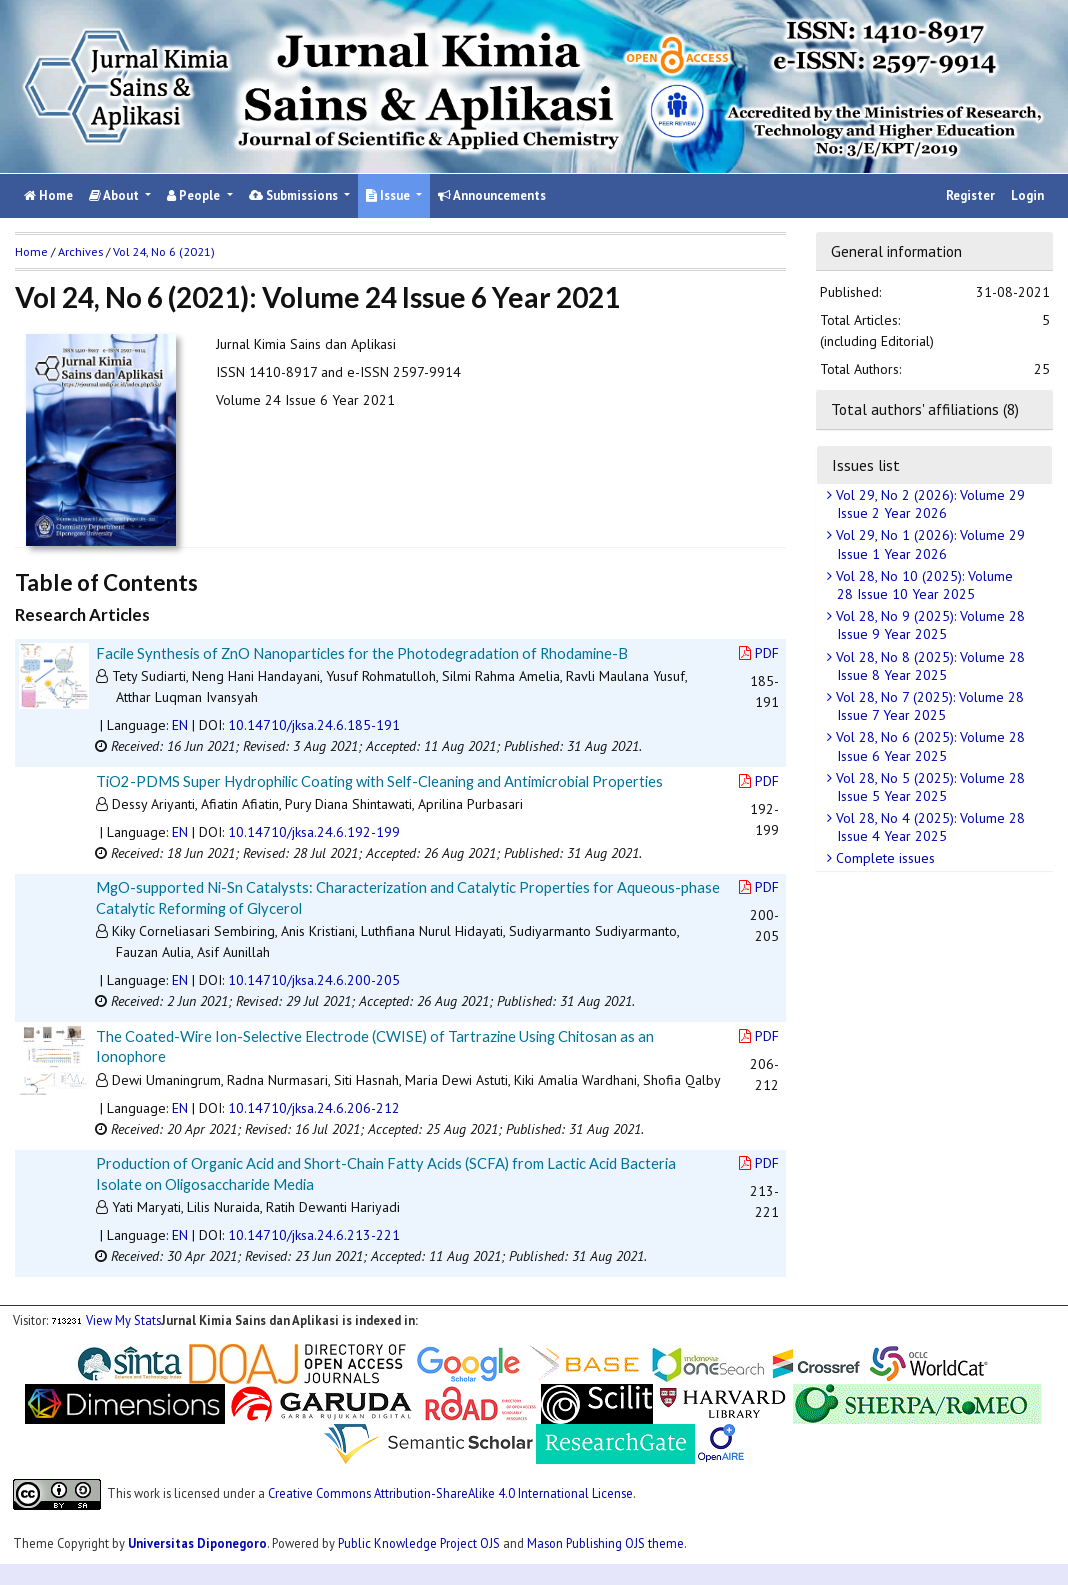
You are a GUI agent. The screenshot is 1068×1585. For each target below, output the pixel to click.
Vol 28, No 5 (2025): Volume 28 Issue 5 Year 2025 (928, 787)
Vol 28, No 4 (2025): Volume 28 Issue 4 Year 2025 (928, 827)
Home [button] (31, 251)
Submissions (295, 195)
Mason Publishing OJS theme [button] (605, 1543)
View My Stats (123, 1320)
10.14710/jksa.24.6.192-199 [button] (314, 832)
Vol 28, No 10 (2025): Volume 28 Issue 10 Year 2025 (922, 585)
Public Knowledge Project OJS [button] (419, 1543)
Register (970, 195)
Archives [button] (80, 251)
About (115, 195)
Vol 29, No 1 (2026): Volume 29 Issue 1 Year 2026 (928, 544)
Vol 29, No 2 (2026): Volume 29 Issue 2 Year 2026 (928, 504)
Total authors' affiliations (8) (925, 409)
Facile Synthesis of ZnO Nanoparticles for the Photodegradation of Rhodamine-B (362, 653)
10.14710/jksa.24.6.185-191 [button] (314, 725)
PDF (759, 653)
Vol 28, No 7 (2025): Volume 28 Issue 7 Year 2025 (928, 706)
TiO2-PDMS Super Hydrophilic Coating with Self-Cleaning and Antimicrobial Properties (379, 781)
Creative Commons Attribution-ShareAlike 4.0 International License (450, 1492)
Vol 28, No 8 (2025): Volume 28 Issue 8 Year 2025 (928, 666)
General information (896, 251)
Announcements (492, 195)
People (195, 195)
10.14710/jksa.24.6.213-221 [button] (314, 1235)
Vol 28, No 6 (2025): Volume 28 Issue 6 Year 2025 (928, 746)
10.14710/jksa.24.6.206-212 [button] (314, 1108)
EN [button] (180, 725)
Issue (389, 195)
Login (1027, 195)
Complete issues (883, 858)
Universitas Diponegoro (197, 1543)
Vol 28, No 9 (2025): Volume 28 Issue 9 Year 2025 (928, 625)
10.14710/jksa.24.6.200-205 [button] (314, 980)
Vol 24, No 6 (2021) (164, 251)
